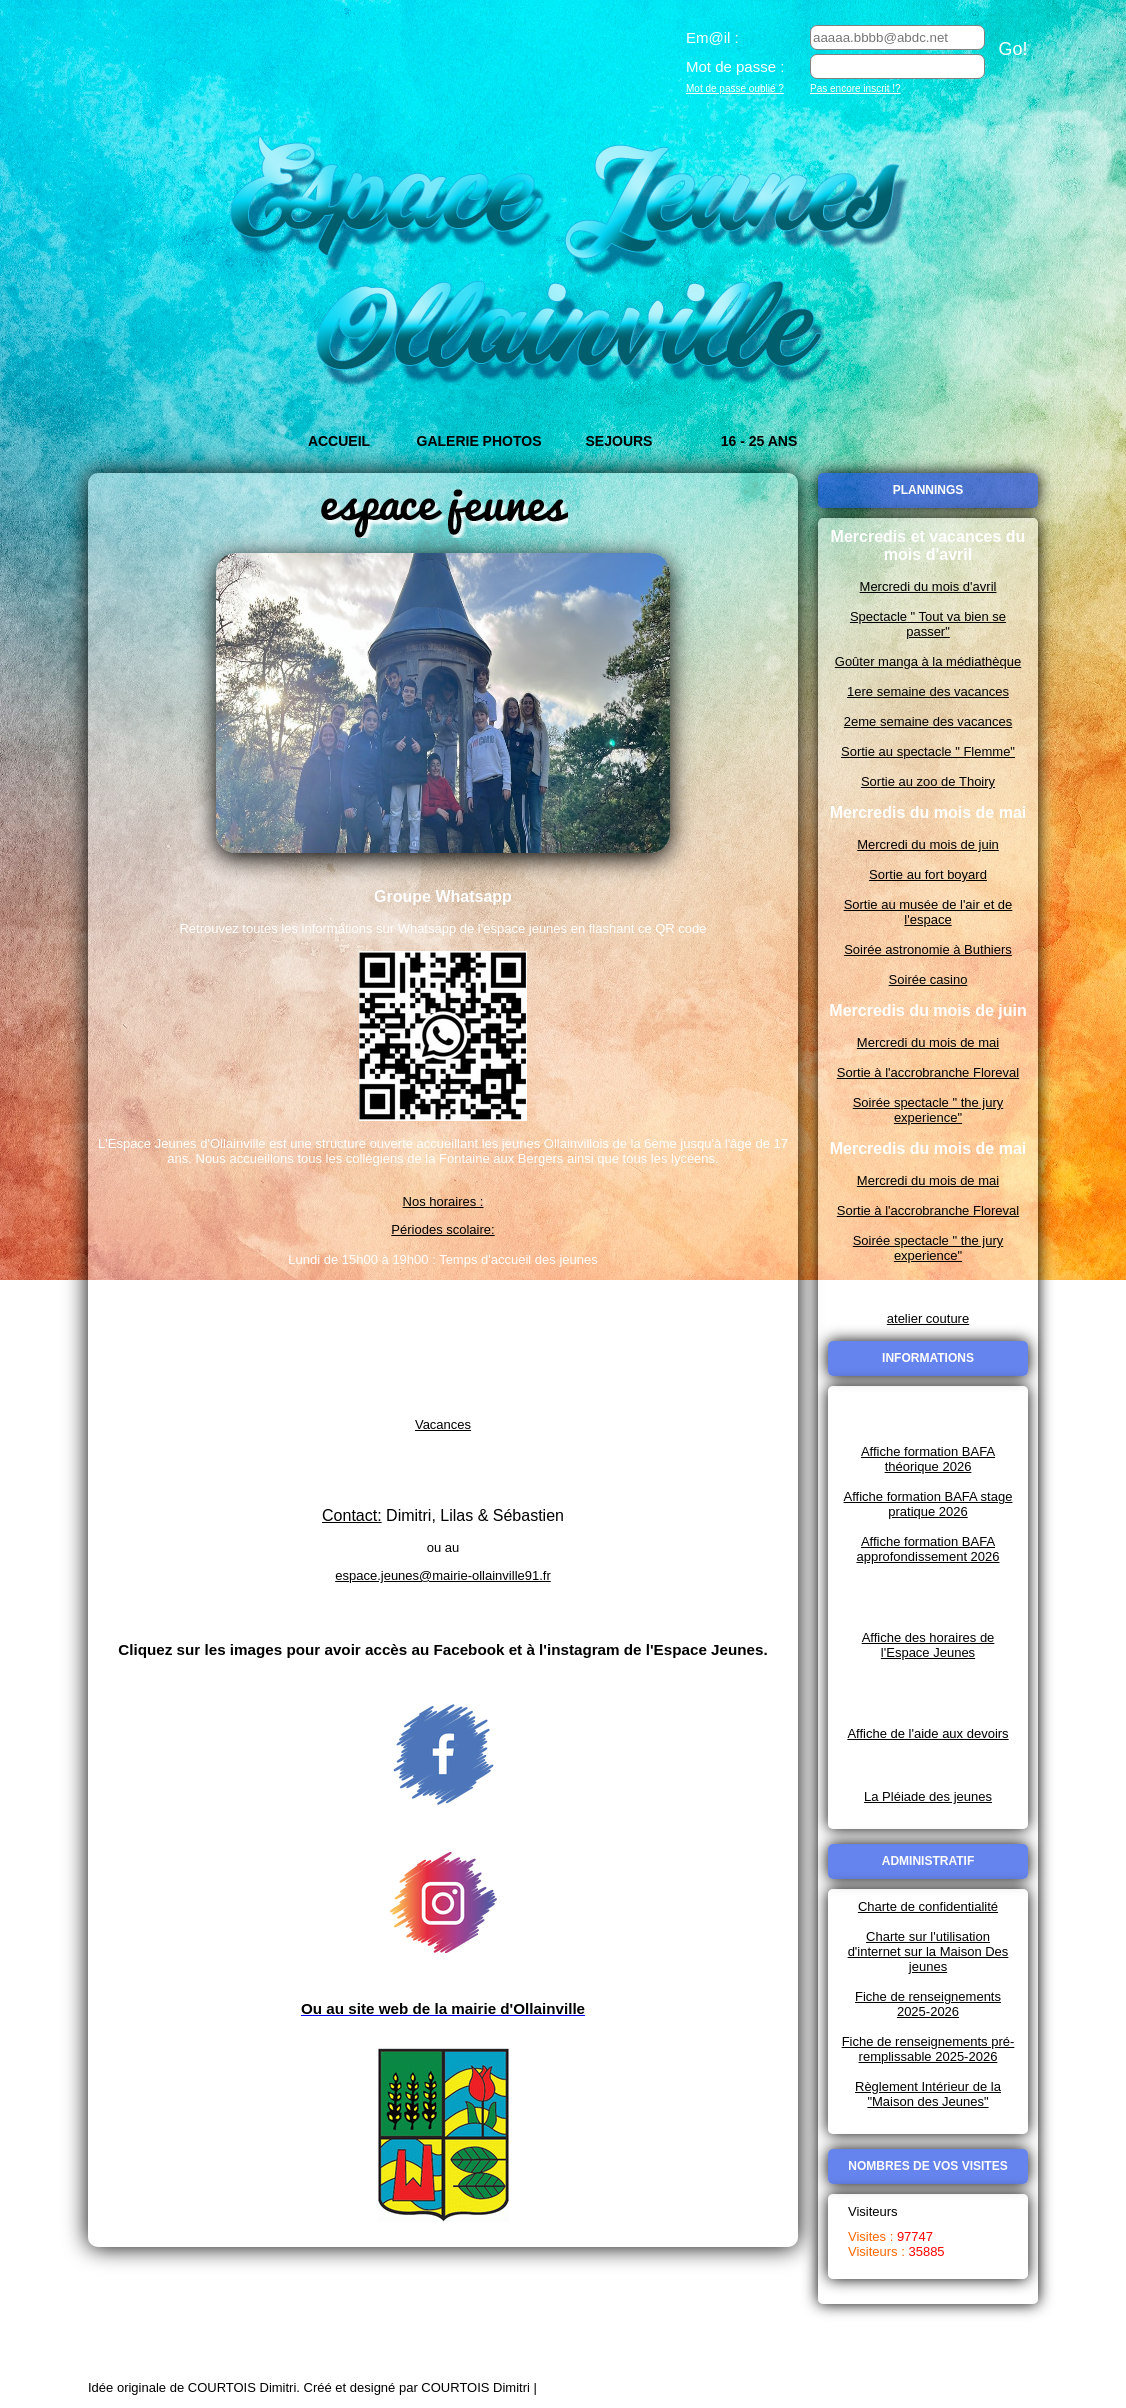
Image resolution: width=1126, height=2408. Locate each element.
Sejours (619, 441)
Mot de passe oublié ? (735, 88)
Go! (1012, 49)
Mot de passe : (735, 66)
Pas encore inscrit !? (855, 88)
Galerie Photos (479, 441)
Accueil (339, 441)
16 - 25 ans (759, 441)
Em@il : (712, 37)
